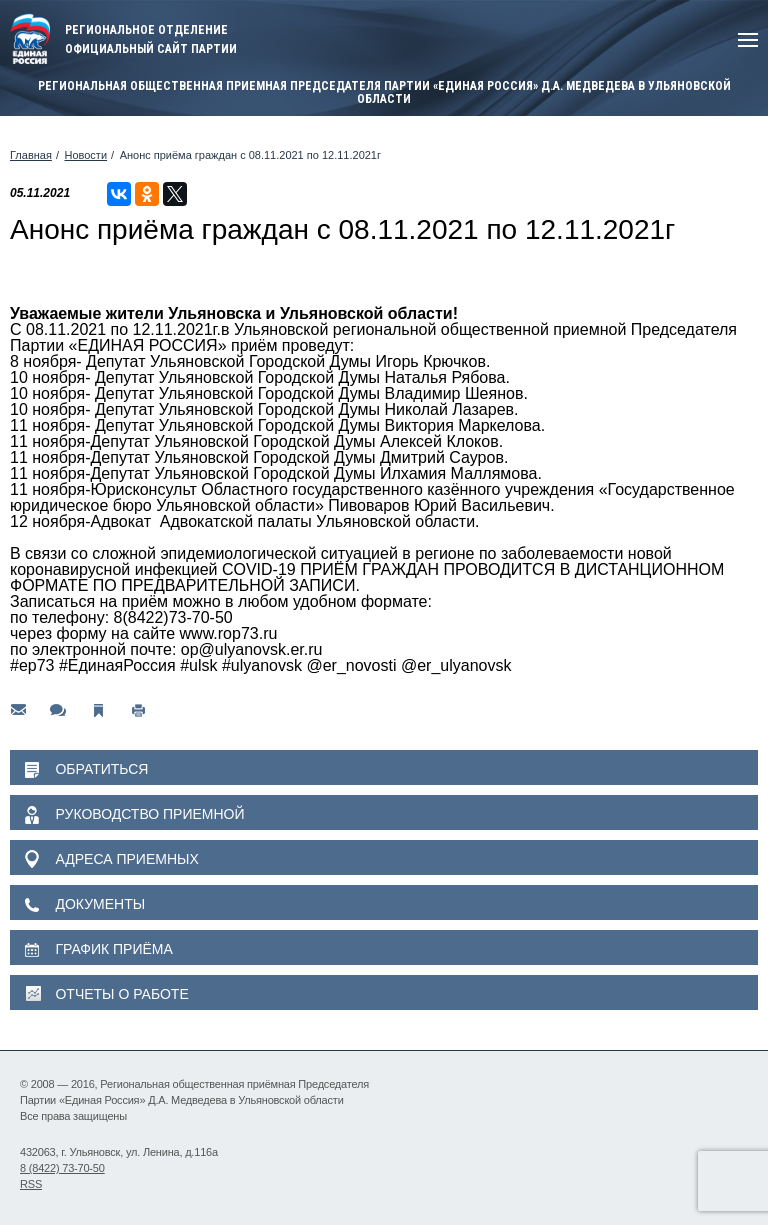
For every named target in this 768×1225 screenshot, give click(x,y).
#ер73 (32, 665)
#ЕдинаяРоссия (117, 665)
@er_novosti (351, 665)
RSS (31, 1184)
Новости (85, 155)
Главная (31, 155)
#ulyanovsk (262, 665)
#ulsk (198, 665)
